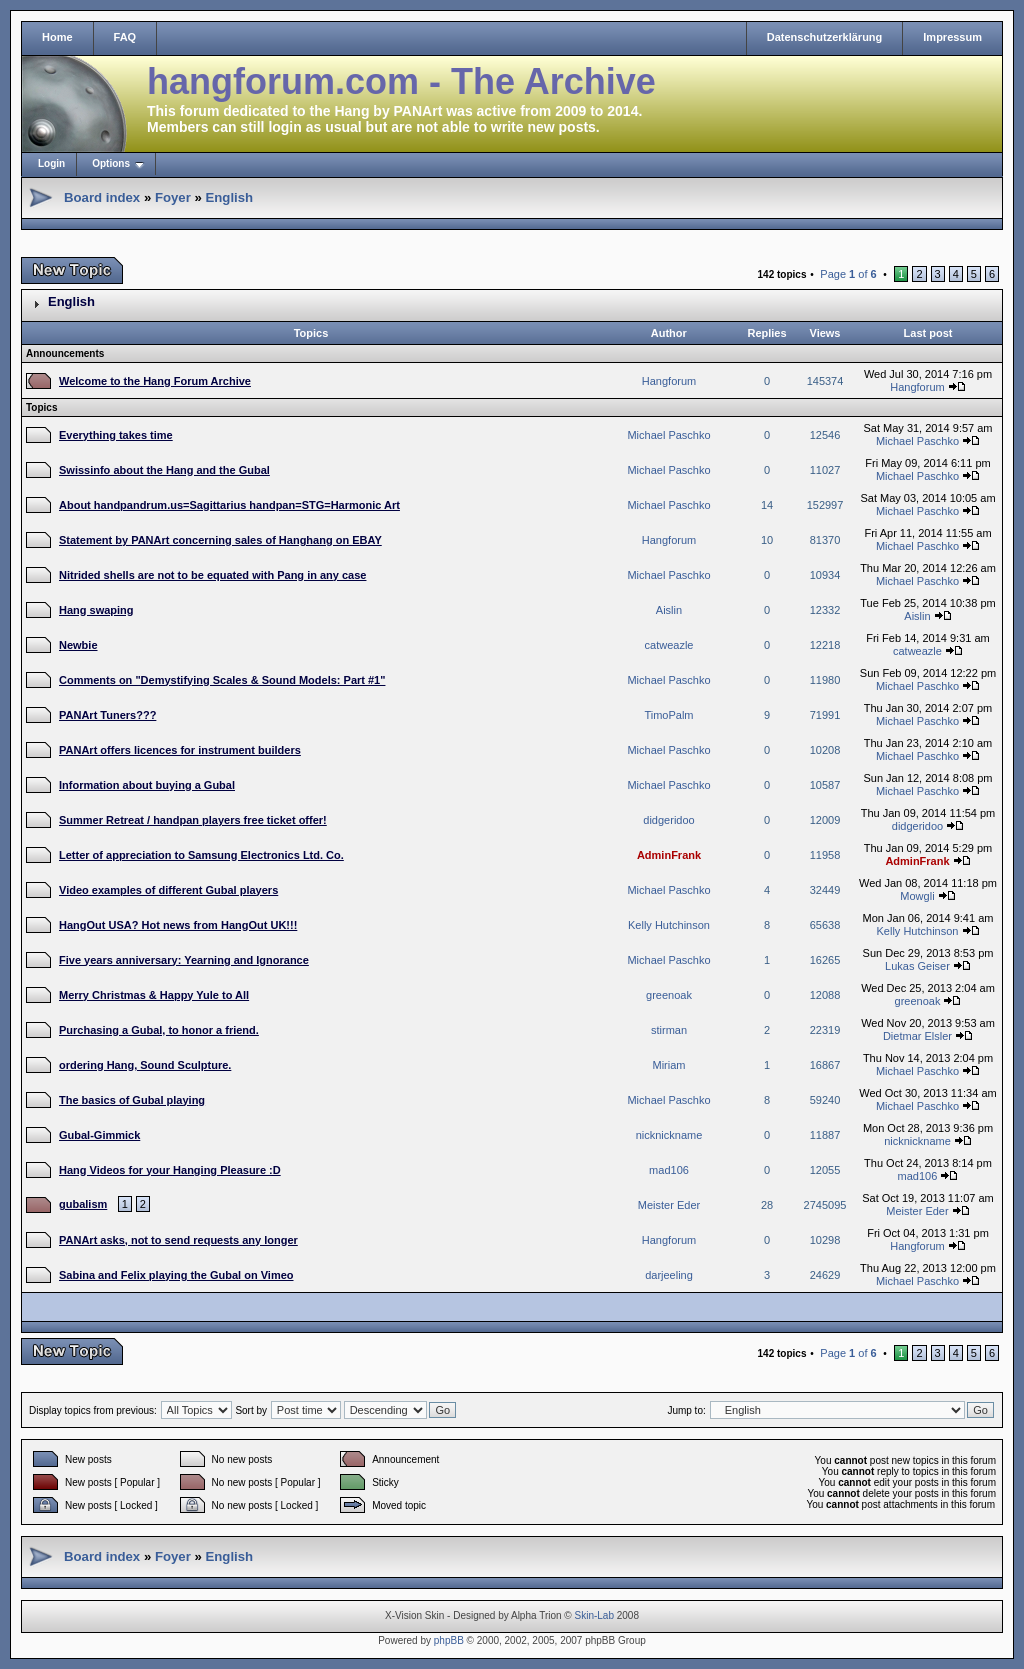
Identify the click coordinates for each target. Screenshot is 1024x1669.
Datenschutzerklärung (825, 37)
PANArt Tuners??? (107, 715)
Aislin (669, 610)
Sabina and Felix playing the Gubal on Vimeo (176, 1275)
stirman (669, 1030)
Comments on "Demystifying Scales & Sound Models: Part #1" (222, 680)
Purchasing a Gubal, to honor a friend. (159, 1030)
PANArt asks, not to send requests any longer (178, 1240)
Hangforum (669, 381)
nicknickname (669, 1135)
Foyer (173, 197)
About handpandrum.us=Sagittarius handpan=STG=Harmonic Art (229, 505)
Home (57, 37)
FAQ (125, 37)
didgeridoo (668, 820)
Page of (848, 274)
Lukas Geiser (917, 966)
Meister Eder (669, 1205)
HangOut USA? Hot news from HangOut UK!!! (178, 925)
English (229, 197)
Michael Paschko (668, 435)
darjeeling (669, 1275)
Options (111, 163)
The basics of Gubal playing (132, 1100)
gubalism (83, 1204)
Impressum (952, 37)
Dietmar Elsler (917, 1036)
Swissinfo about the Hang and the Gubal (164, 470)
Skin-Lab (594, 1615)
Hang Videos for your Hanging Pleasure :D (170, 1170)
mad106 (669, 1170)
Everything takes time (116, 435)
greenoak (669, 995)
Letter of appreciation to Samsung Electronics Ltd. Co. (201, 855)
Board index (102, 197)
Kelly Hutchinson (669, 925)
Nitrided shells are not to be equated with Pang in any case (212, 575)
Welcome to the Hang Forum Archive (155, 381)
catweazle (669, 645)
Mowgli (917, 896)
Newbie (78, 645)
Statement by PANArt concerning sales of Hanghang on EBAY (220, 540)
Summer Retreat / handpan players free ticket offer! (193, 820)
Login (51, 163)
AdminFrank (669, 855)
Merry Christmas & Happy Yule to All (154, 995)
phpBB (449, 1640)
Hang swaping (96, 610)
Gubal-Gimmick (99, 1135)
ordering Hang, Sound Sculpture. (145, 1065)
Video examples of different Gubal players (168, 890)
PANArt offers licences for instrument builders (180, 750)
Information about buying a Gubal (147, 785)
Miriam (669, 1065)
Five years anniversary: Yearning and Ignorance (184, 960)
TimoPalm (668, 715)
